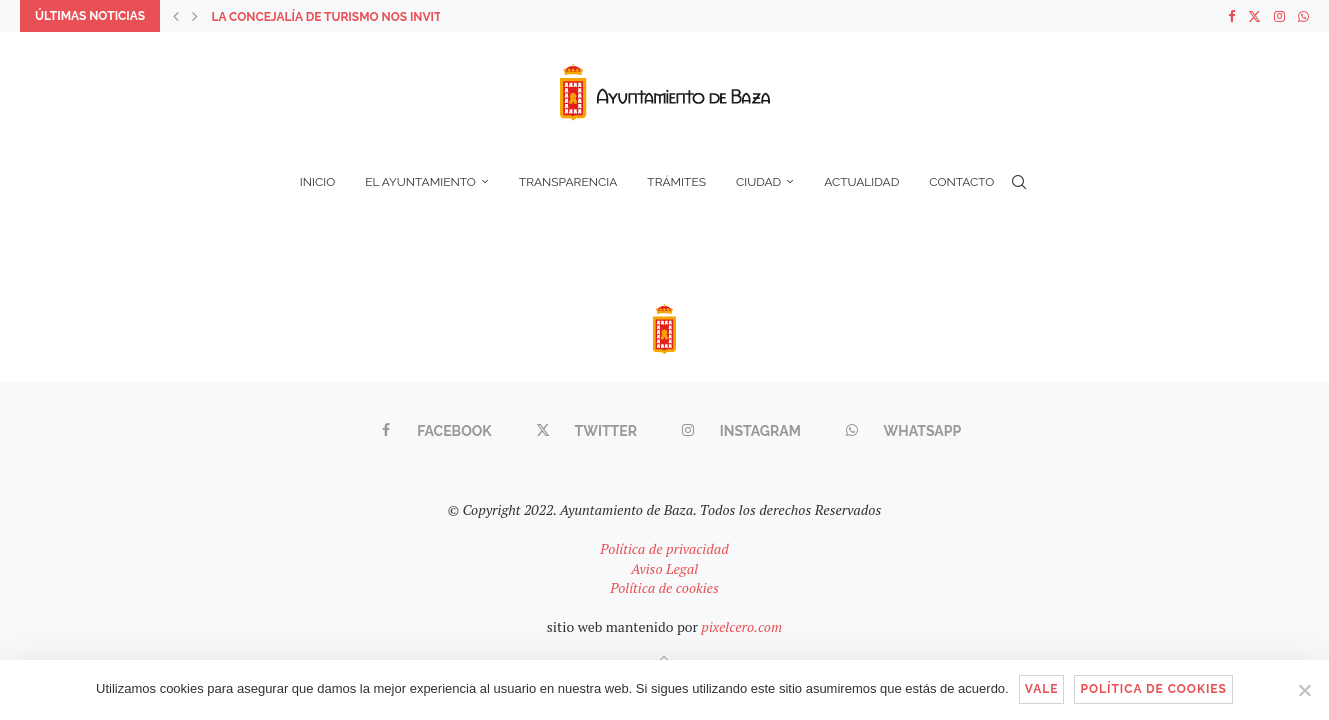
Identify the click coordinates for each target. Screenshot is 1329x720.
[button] (176, 16)
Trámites (676, 182)
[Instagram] (1279, 16)
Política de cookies (664, 587)
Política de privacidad (664, 548)
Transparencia (568, 182)
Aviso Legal (664, 568)
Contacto (961, 182)
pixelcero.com (741, 626)
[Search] (1019, 182)
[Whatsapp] (1303, 16)
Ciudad (758, 182)
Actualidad (861, 182)
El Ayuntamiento (420, 182)
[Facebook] (1231, 16)
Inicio (317, 182)
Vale (1042, 689)
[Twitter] (1254, 16)
